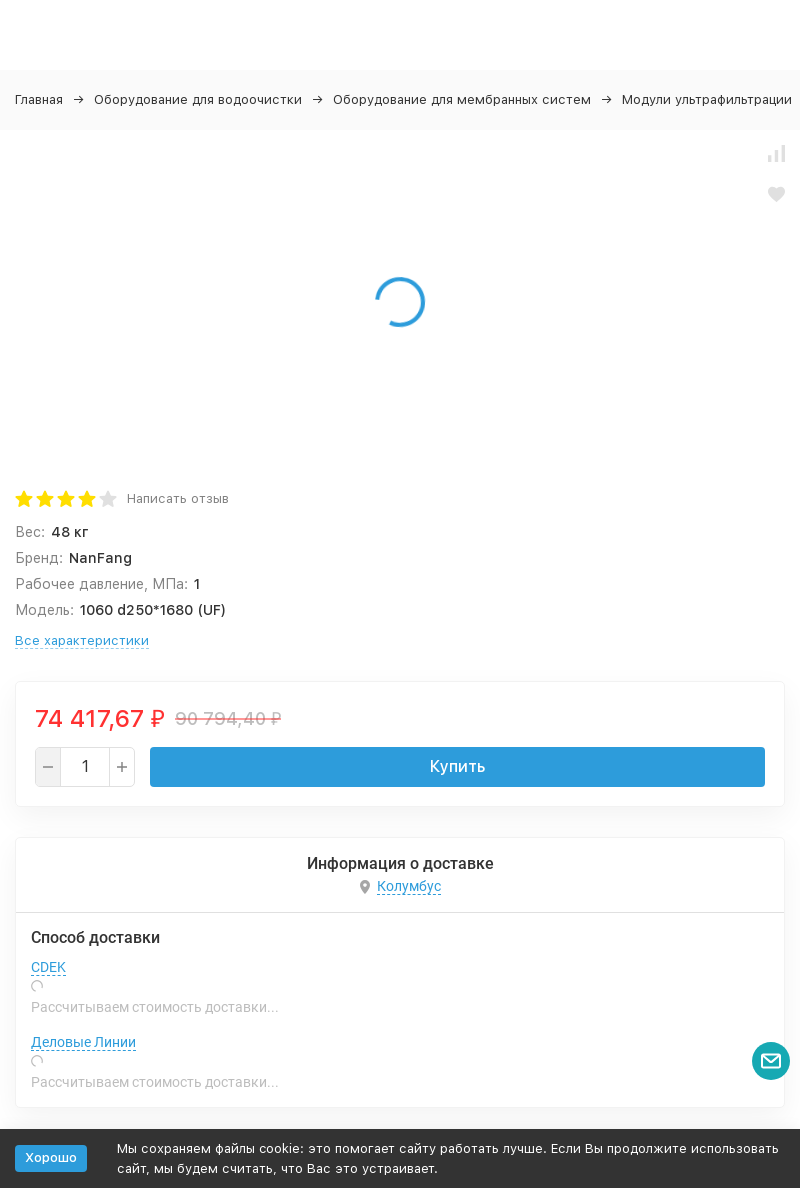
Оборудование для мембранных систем (462, 99)
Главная (39, 99)
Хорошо (51, 1157)
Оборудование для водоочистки (198, 99)
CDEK (48, 967)
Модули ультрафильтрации (707, 99)
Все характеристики (82, 640)
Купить (457, 766)
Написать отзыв (178, 498)
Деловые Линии (83, 1042)
